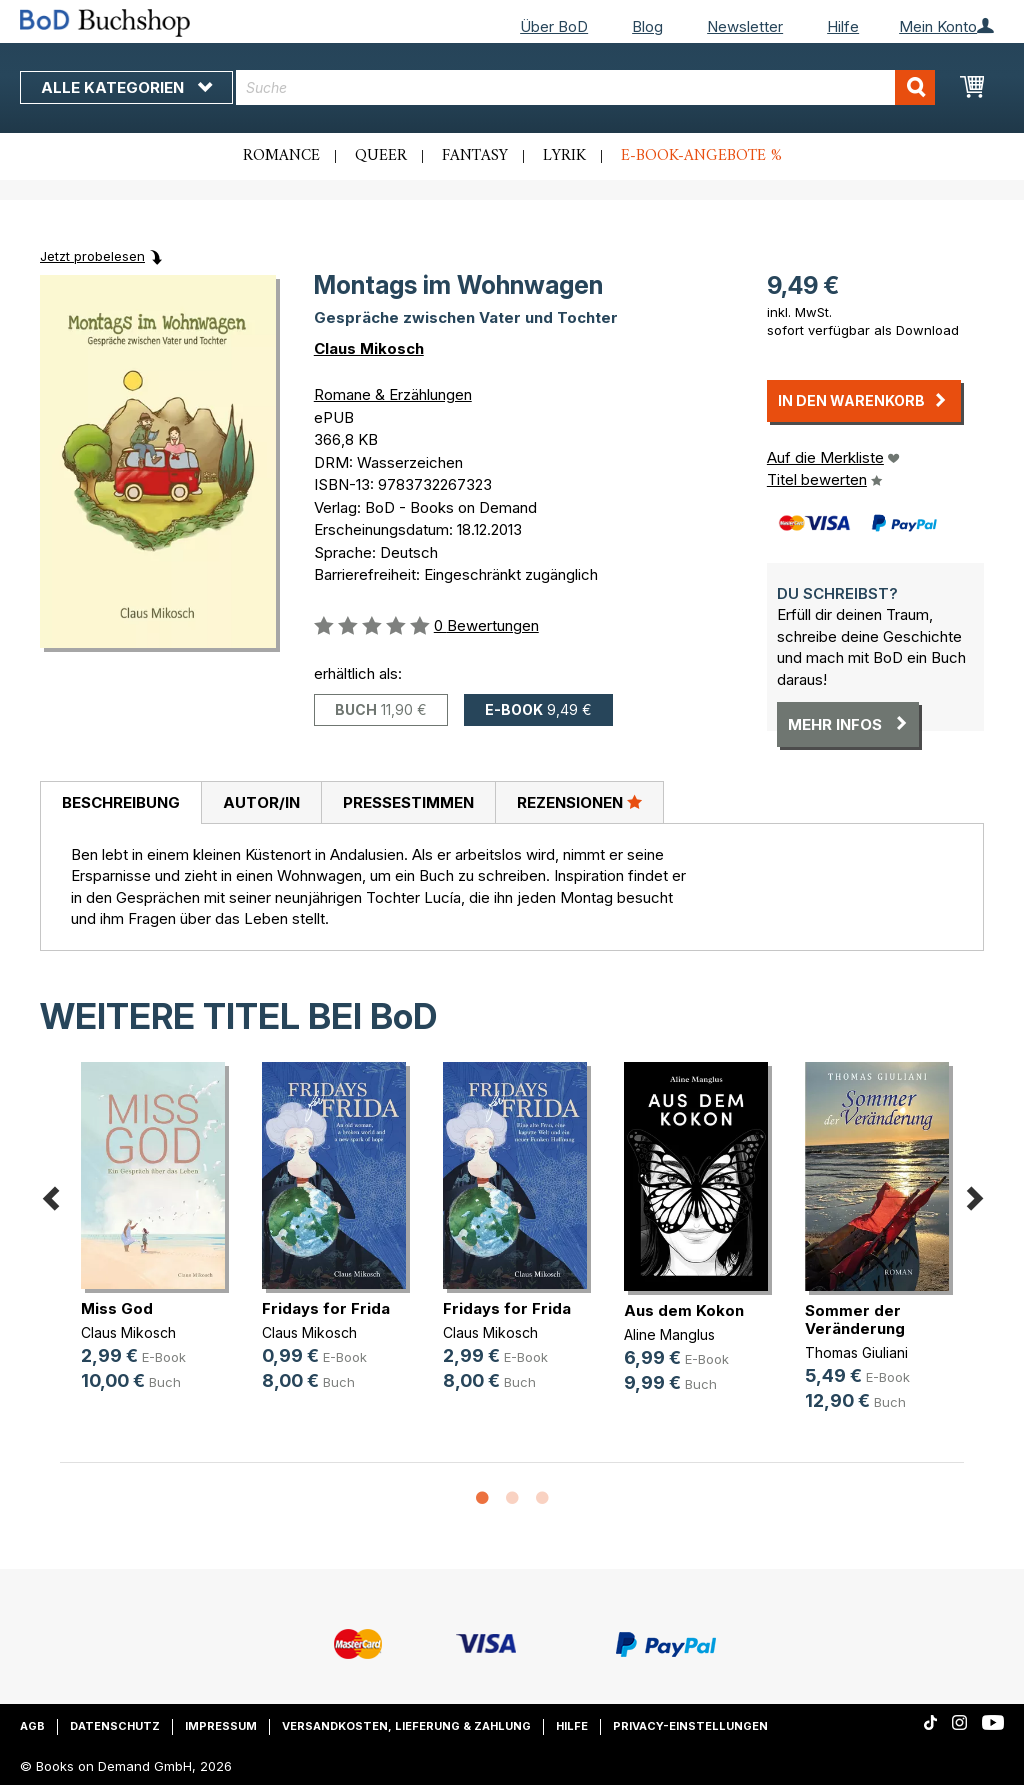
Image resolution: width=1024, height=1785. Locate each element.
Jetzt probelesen (92, 256)
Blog (647, 26)
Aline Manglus (669, 1334)
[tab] (120, 803)
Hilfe (843, 26)
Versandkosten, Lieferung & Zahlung (406, 1726)
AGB (32, 1726)
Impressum (221, 1726)
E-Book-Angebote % (701, 156)
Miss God (117, 1308)
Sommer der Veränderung (855, 1319)
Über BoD (554, 26)
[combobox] (585, 87)
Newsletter (745, 26)
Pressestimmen (408, 802)
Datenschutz (115, 1726)
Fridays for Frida (326, 1308)
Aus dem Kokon (684, 1310)
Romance (281, 156)
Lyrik (564, 156)
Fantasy (475, 156)
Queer (381, 156)
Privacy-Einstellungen (690, 1726)
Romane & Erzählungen (393, 394)
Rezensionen (579, 802)
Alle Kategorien (126, 87)
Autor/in (261, 802)
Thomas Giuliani (856, 1352)
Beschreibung (121, 802)
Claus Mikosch (369, 348)
